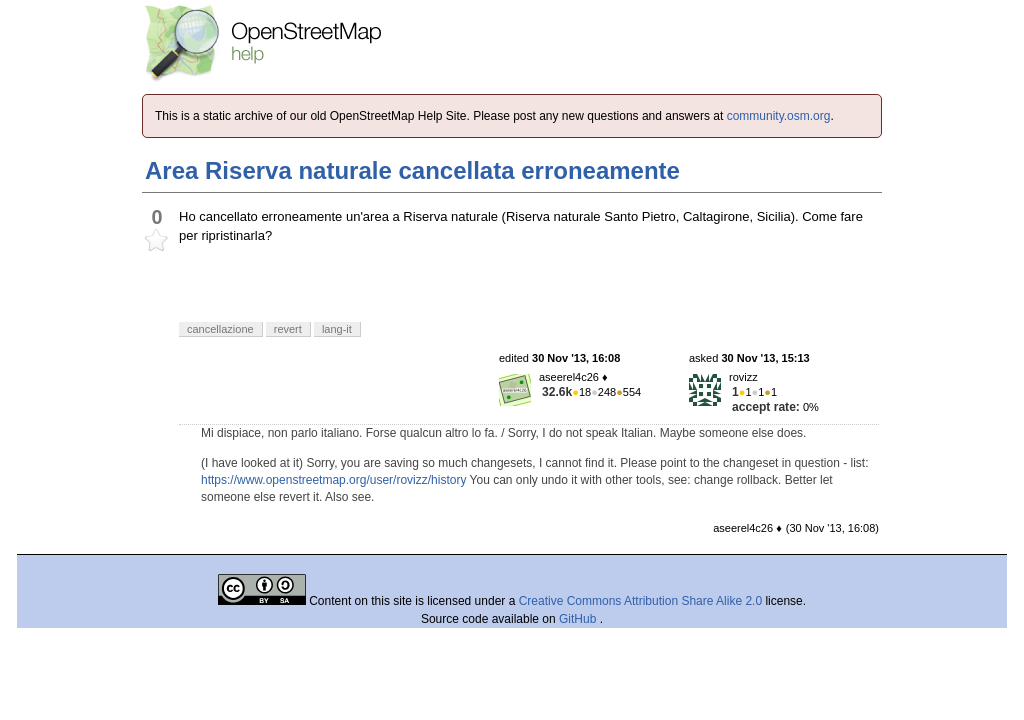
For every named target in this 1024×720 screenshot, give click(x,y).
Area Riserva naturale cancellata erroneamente (412, 170)
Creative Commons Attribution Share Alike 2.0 (640, 601)
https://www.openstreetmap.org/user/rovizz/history (333, 480)
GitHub (579, 619)
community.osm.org (779, 116)
